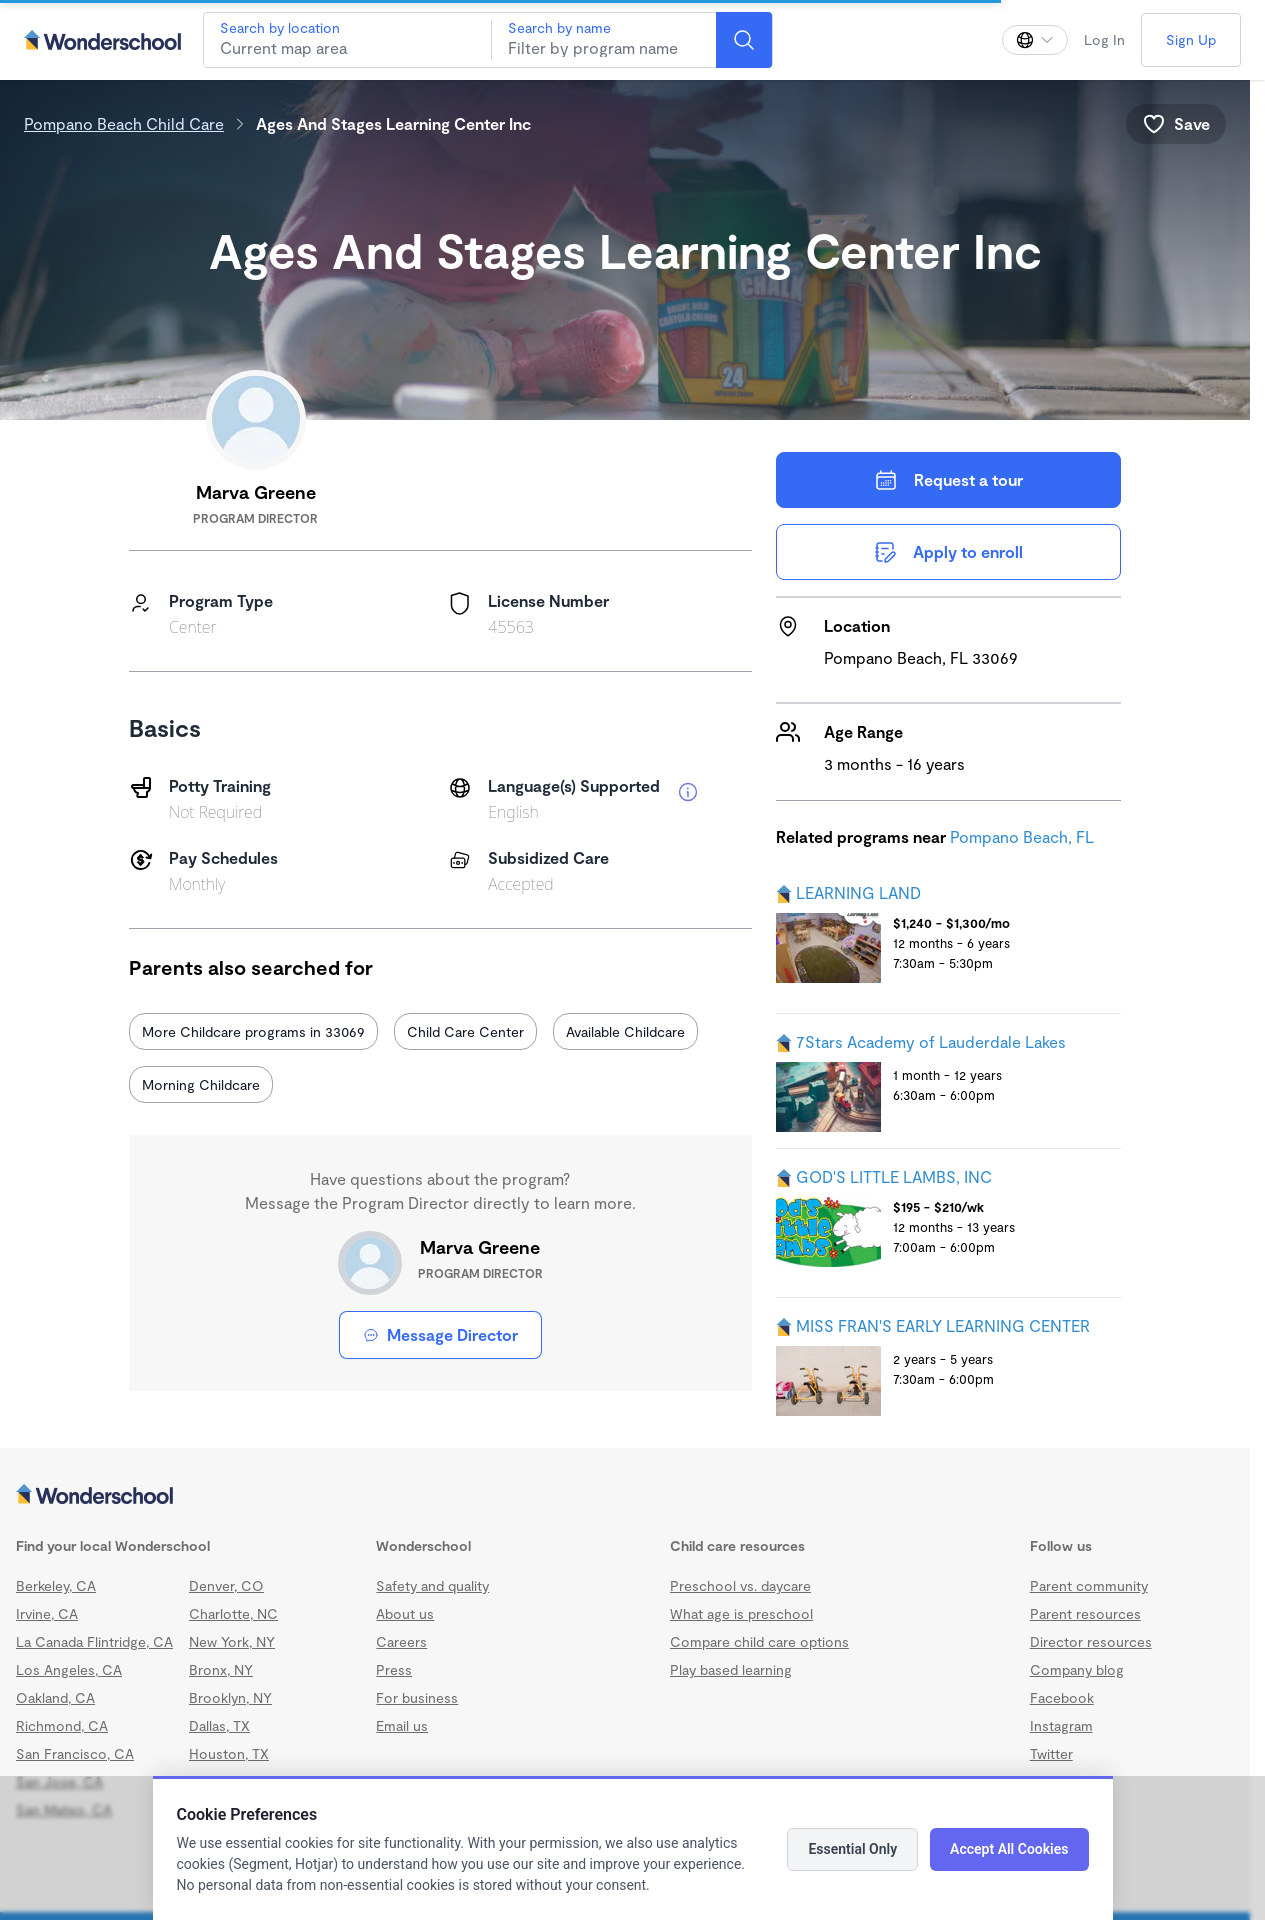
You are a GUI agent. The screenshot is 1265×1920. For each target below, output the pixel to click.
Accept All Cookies (1009, 1849)
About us (405, 1613)
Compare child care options (759, 1641)
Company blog (1077, 1669)
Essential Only (852, 1849)
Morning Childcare (201, 1084)
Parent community (1089, 1585)
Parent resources (1085, 1613)
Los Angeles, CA (69, 1669)
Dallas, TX (219, 1725)
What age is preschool (741, 1613)
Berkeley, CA (56, 1585)
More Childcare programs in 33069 (253, 1031)
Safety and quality (432, 1585)
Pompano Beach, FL (1022, 836)
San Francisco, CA (75, 1753)
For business (417, 1697)
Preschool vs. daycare (740, 1585)
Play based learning (731, 1669)
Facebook (1062, 1697)
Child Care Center (465, 1031)
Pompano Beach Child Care (124, 123)
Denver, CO (226, 1585)
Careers (401, 1641)
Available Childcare (625, 1031)
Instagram (1061, 1725)
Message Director (440, 1334)
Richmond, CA (62, 1725)
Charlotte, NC (233, 1613)
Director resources (1091, 1641)
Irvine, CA (47, 1613)
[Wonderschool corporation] (625, 1496)
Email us (402, 1725)
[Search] (744, 40)
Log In (1104, 39)
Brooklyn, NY (230, 1697)
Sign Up (1191, 39)
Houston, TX (229, 1753)
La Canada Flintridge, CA (94, 1641)
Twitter (1051, 1753)
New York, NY (232, 1641)
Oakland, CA (55, 1697)
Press (394, 1669)
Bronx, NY (221, 1669)
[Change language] (1035, 40)
